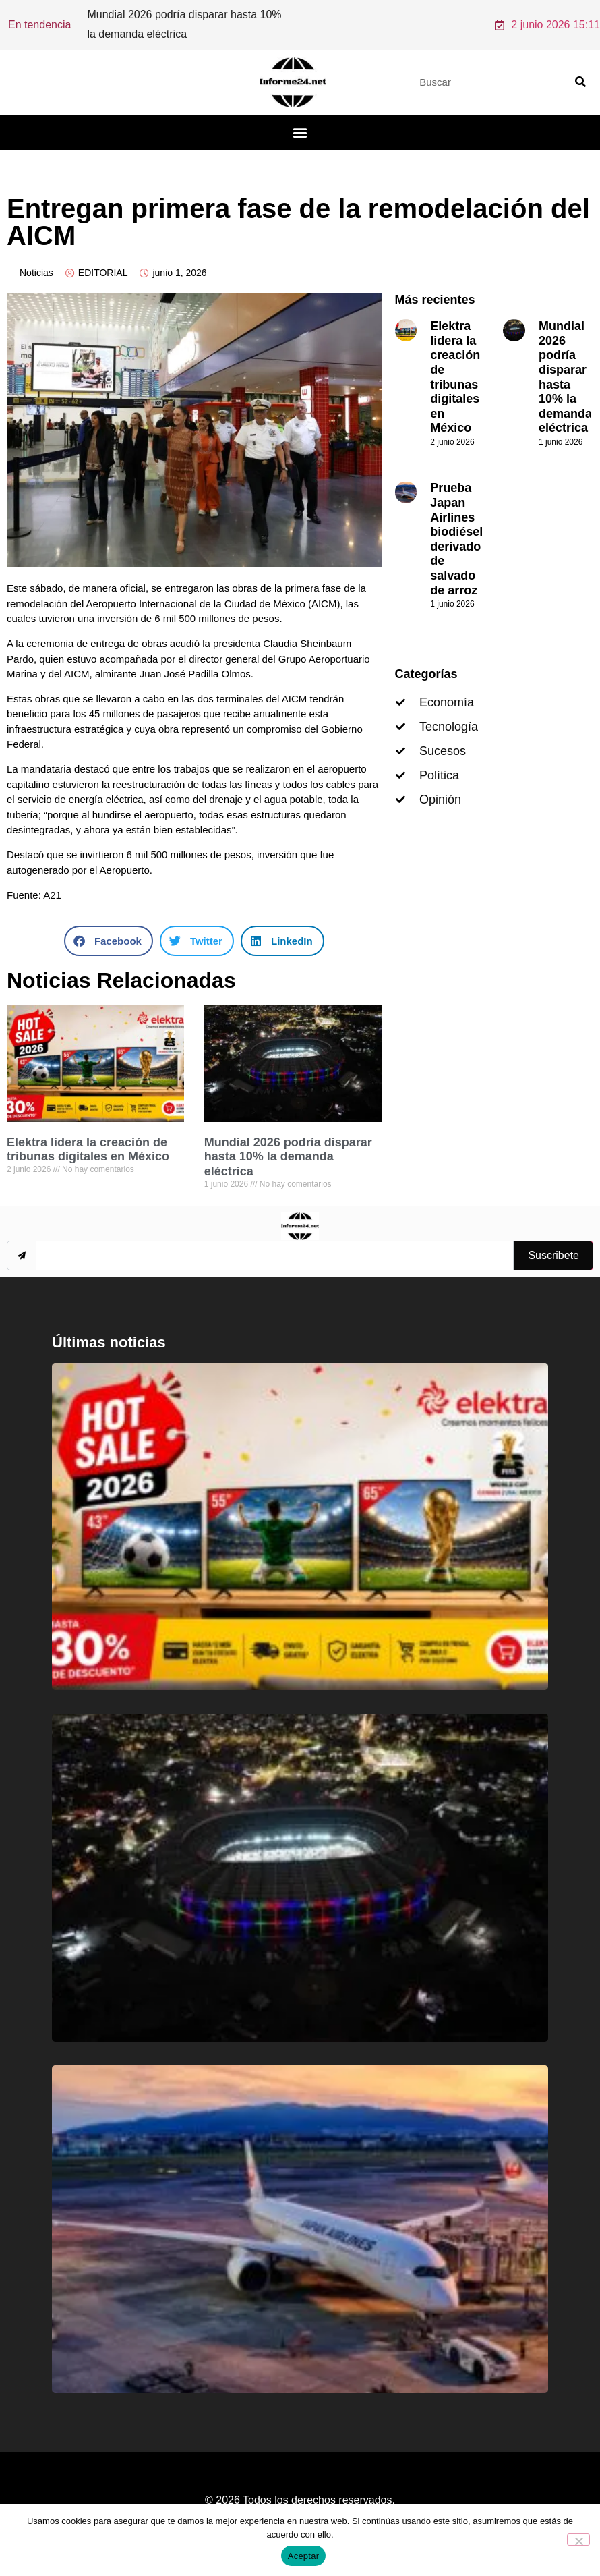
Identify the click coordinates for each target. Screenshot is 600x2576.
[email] (275, 1255)
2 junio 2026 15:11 (547, 24)
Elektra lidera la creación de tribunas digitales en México (88, 1150)
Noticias (36, 272)
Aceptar (304, 2556)
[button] (300, 132)
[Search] (580, 82)
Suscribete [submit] (553, 1255)
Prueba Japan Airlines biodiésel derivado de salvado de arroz (456, 538)
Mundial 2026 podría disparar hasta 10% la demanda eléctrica (288, 1157)
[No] (578, 2539)
